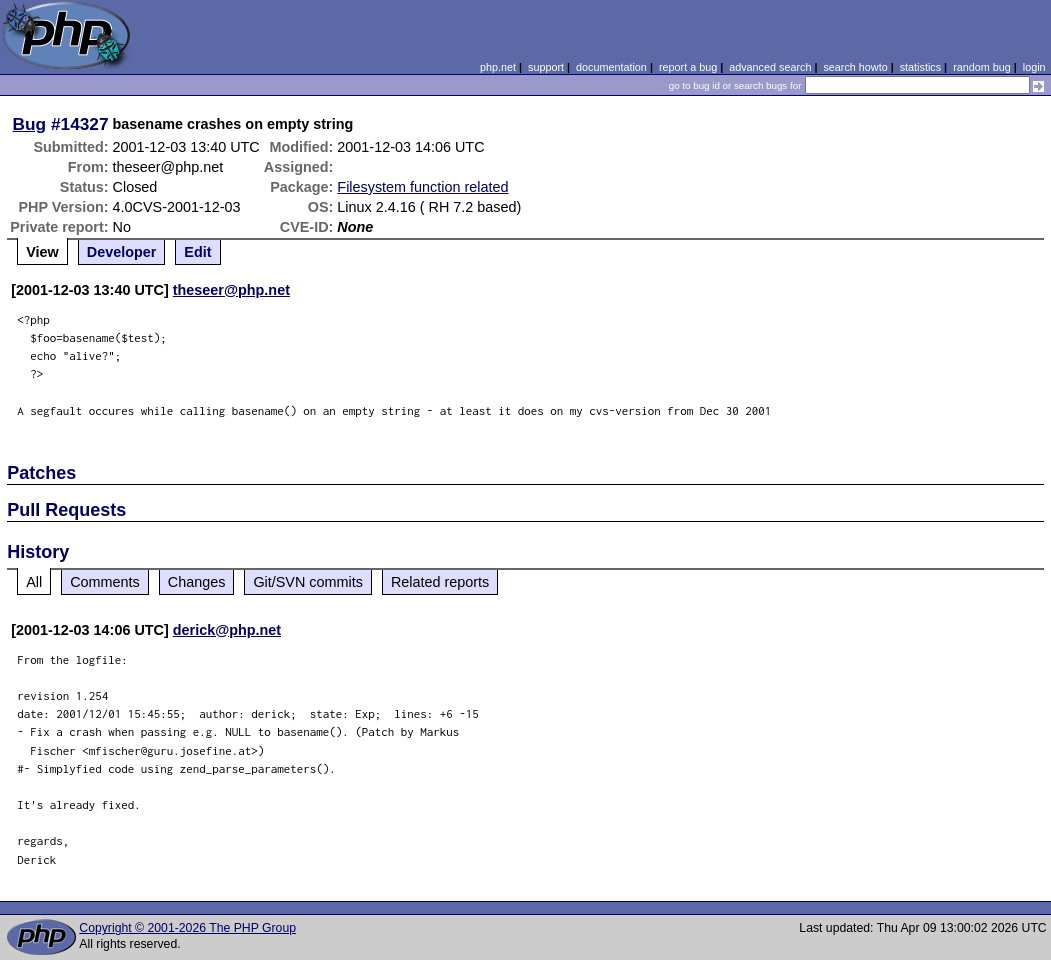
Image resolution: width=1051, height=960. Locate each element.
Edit (197, 252)
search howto (855, 67)
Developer (122, 252)
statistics (920, 67)
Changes (197, 582)
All (34, 582)
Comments (105, 582)
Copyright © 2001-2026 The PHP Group (187, 928)
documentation (611, 67)
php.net (498, 67)
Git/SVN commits (308, 582)
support (546, 67)
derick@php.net (227, 630)
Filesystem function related (422, 187)
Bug (30, 124)
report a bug (688, 67)
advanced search (770, 67)
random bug (982, 67)
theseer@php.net (231, 290)
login (1034, 67)
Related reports (440, 582)
